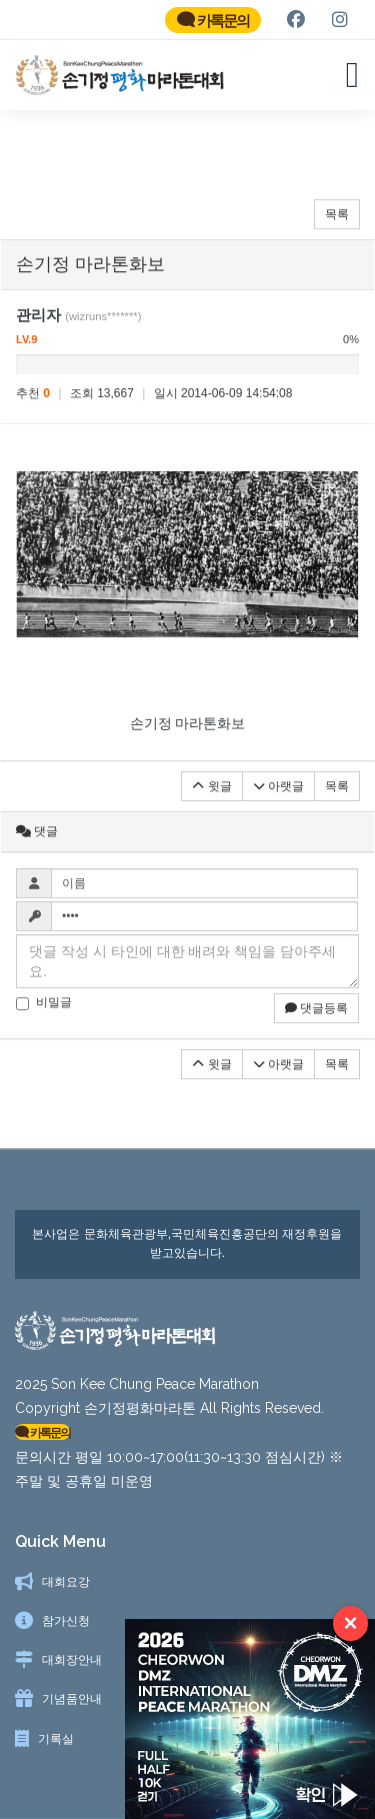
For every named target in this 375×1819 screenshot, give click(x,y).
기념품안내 (72, 1699)
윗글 (211, 795)
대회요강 (66, 1582)
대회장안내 (72, 1660)
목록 (337, 224)
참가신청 (66, 1621)
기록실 (56, 1739)
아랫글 (278, 795)
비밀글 (44, 1012)
